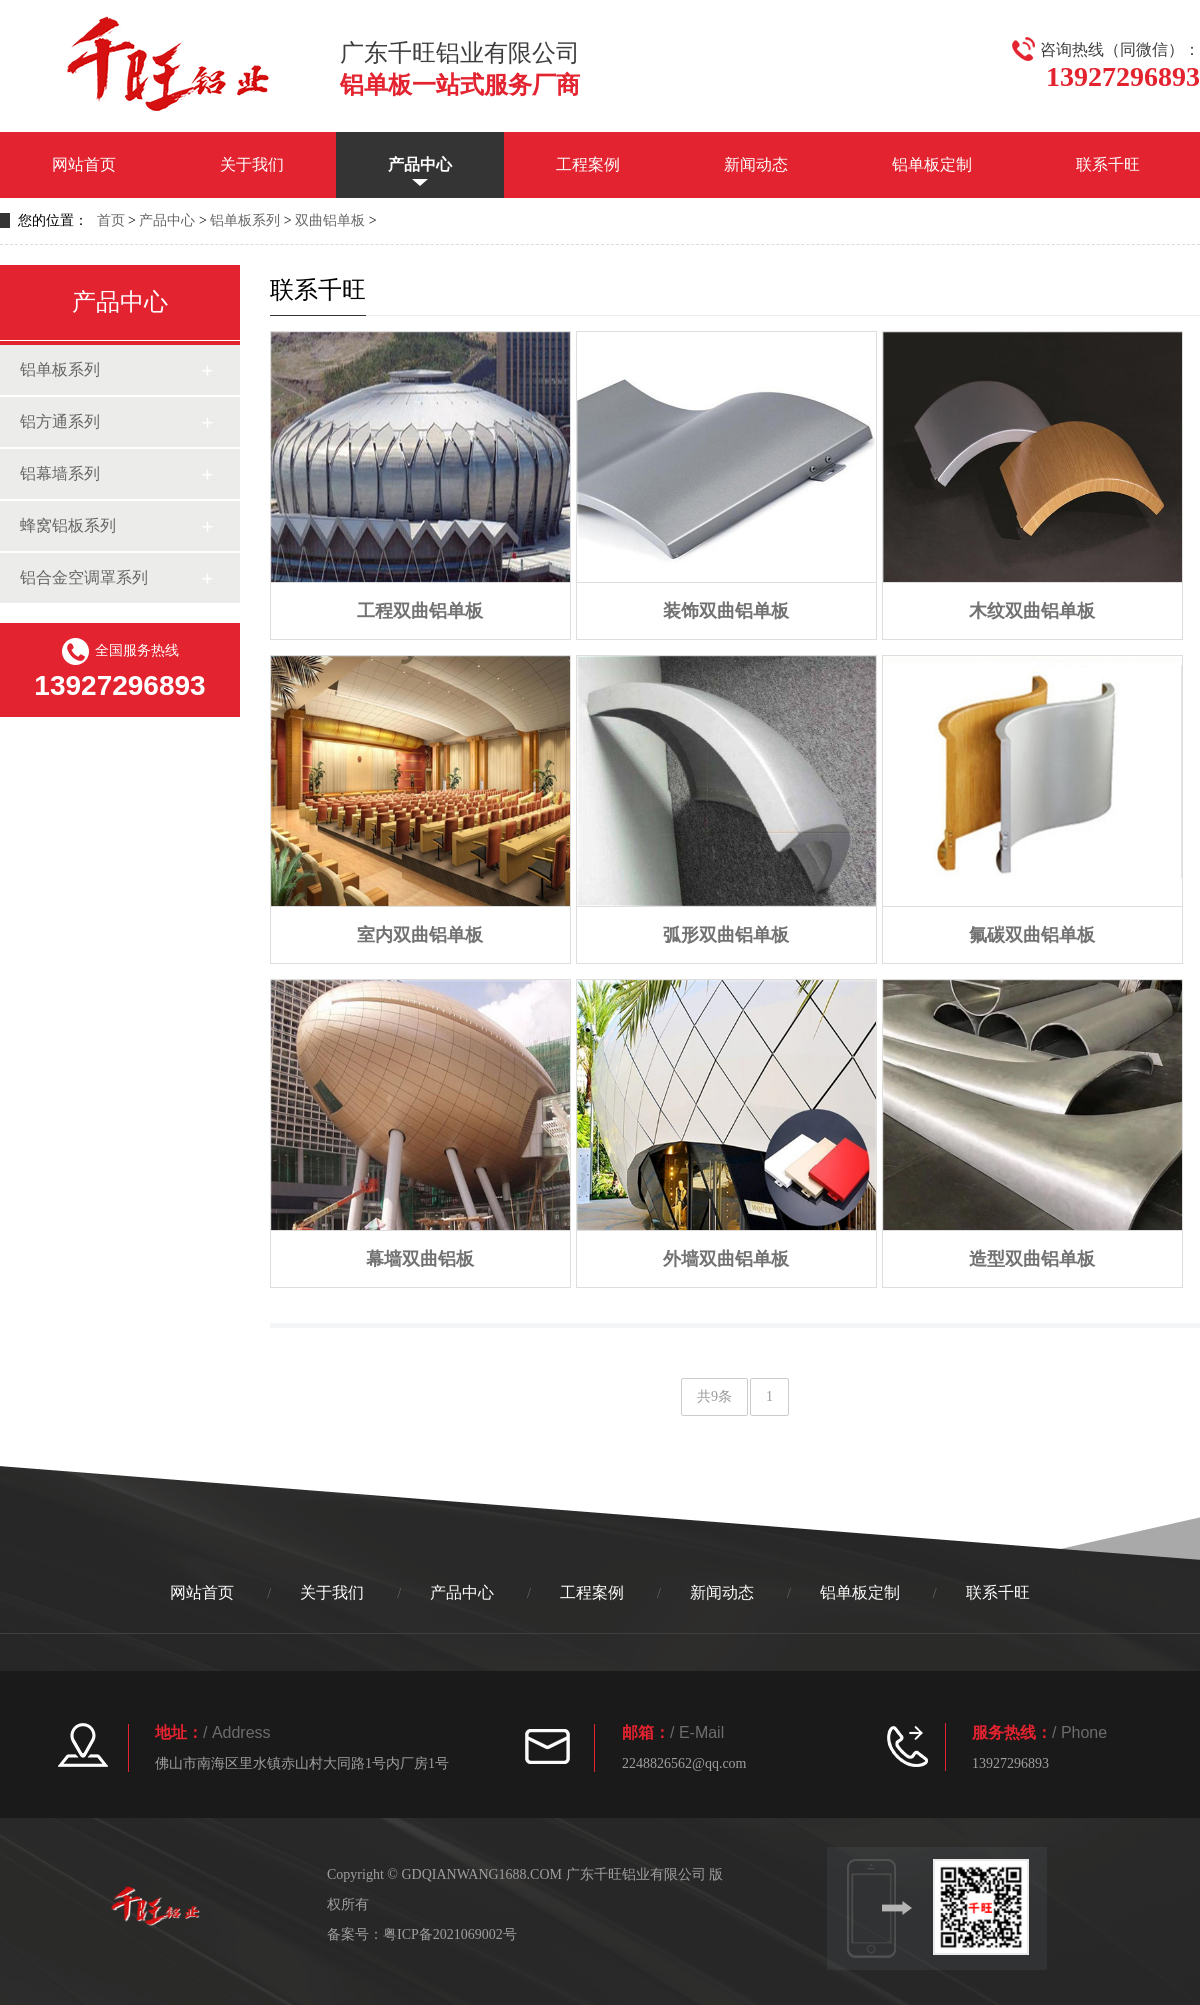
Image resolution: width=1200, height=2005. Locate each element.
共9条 (714, 1396)
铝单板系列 (245, 220)
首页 (111, 220)
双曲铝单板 (330, 220)
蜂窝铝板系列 (68, 525)
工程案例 (588, 164)
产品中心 (420, 164)
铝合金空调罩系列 (84, 577)
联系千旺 (1108, 164)
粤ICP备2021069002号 (450, 1934)
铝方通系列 (60, 421)
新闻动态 (756, 164)
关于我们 (252, 164)
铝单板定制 (932, 164)
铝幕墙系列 (60, 473)
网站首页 (84, 164)
